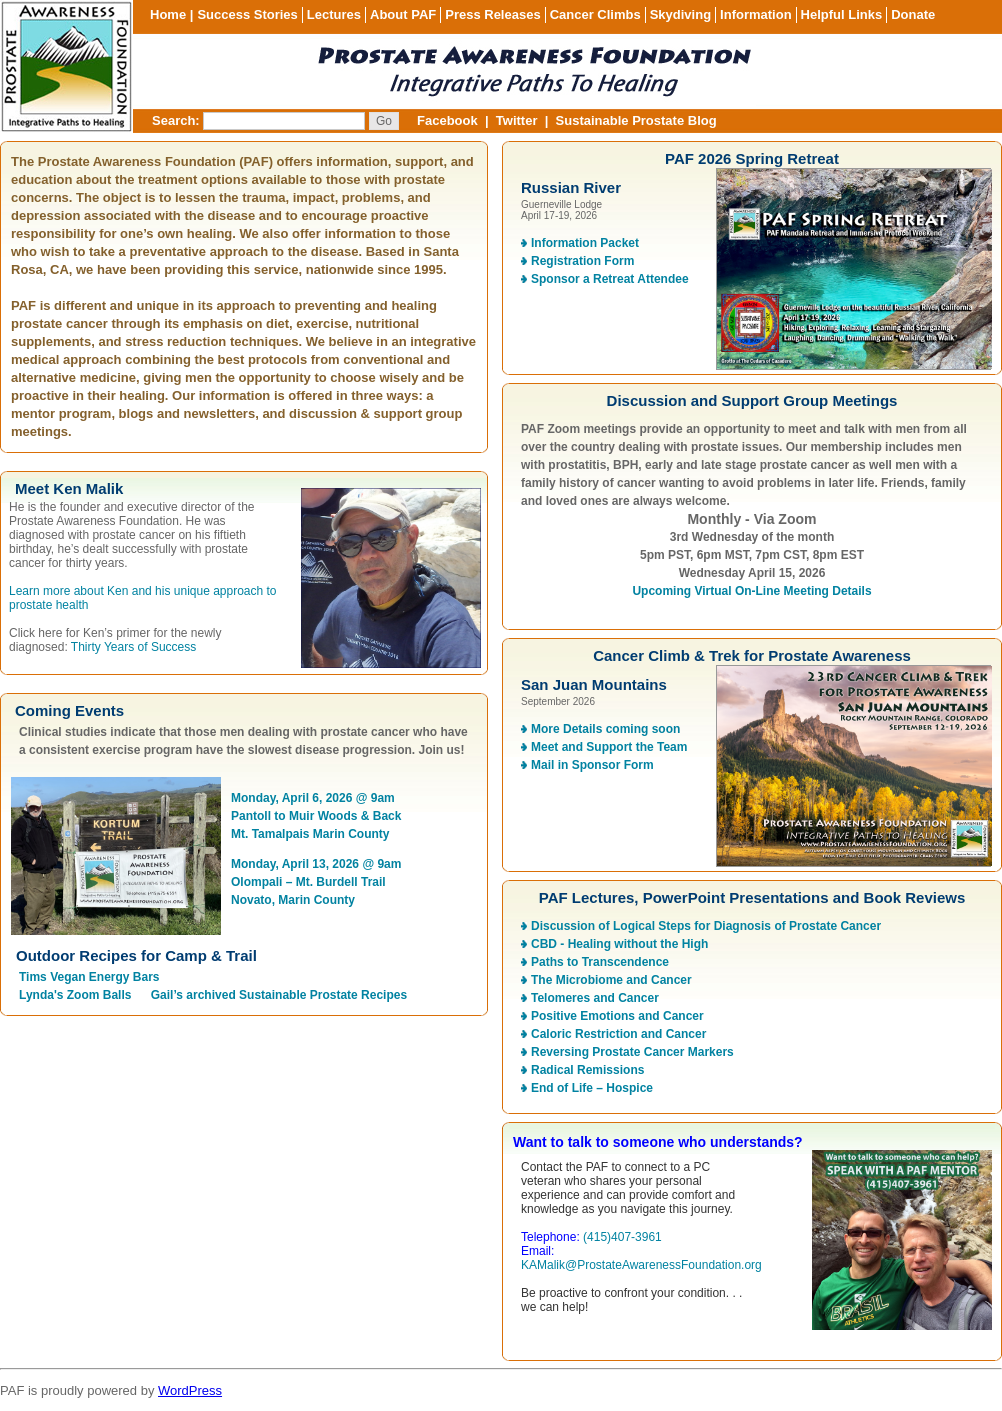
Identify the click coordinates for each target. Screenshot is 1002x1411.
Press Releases (492, 14)
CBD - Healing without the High (619, 944)
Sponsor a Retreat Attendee (610, 279)
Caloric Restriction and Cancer (618, 1034)
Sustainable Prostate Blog (636, 120)
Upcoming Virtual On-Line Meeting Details (751, 591)
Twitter (517, 120)
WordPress (190, 1390)
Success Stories (247, 14)
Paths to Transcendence (600, 962)
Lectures (334, 14)
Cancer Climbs (595, 14)
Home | (171, 14)
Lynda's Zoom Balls (75, 995)
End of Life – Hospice (592, 1088)
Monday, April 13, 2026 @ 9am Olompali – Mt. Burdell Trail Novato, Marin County (316, 882)
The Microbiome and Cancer (611, 980)
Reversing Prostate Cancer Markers (632, 1052)
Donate (913, 14)
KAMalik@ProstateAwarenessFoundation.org (641, 1265)
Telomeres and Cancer (595, 998)
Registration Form (582, 261)
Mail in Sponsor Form (592, 765)
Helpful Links (842, 14)
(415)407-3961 (622, 1237)
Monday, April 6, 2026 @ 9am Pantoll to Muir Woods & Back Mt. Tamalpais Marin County (316, 816)
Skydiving (680, 14)
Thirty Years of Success (133, 647)
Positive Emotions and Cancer (617, 1016)
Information (756, 14)
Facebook (447, 120)
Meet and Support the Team (609, 747)
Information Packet (585, 243)
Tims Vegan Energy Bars (89, 977)
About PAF (403, 14)
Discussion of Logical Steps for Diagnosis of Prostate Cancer (706, 926)
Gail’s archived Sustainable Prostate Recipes (279, 995)
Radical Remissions (587, 1070)
